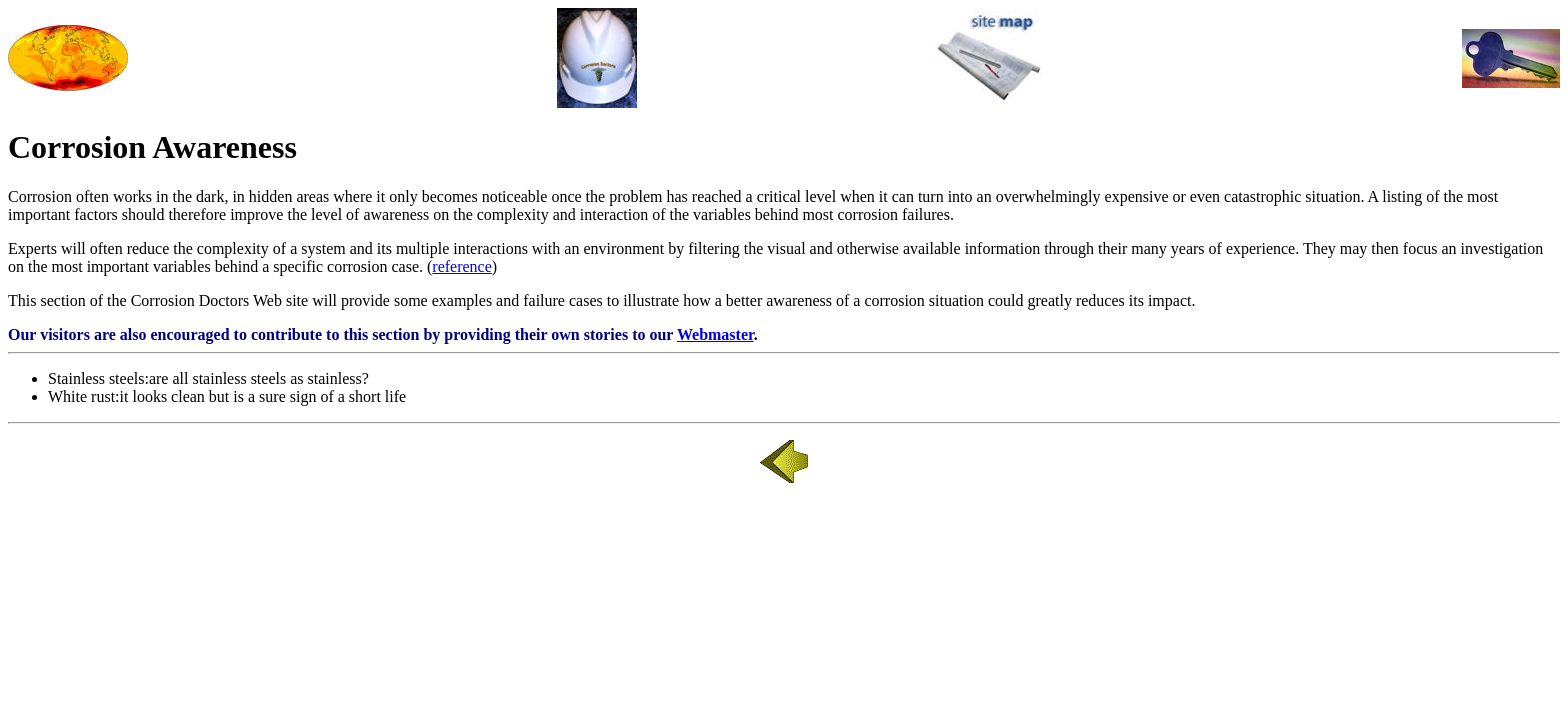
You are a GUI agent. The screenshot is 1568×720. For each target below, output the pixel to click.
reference (462, 266)
